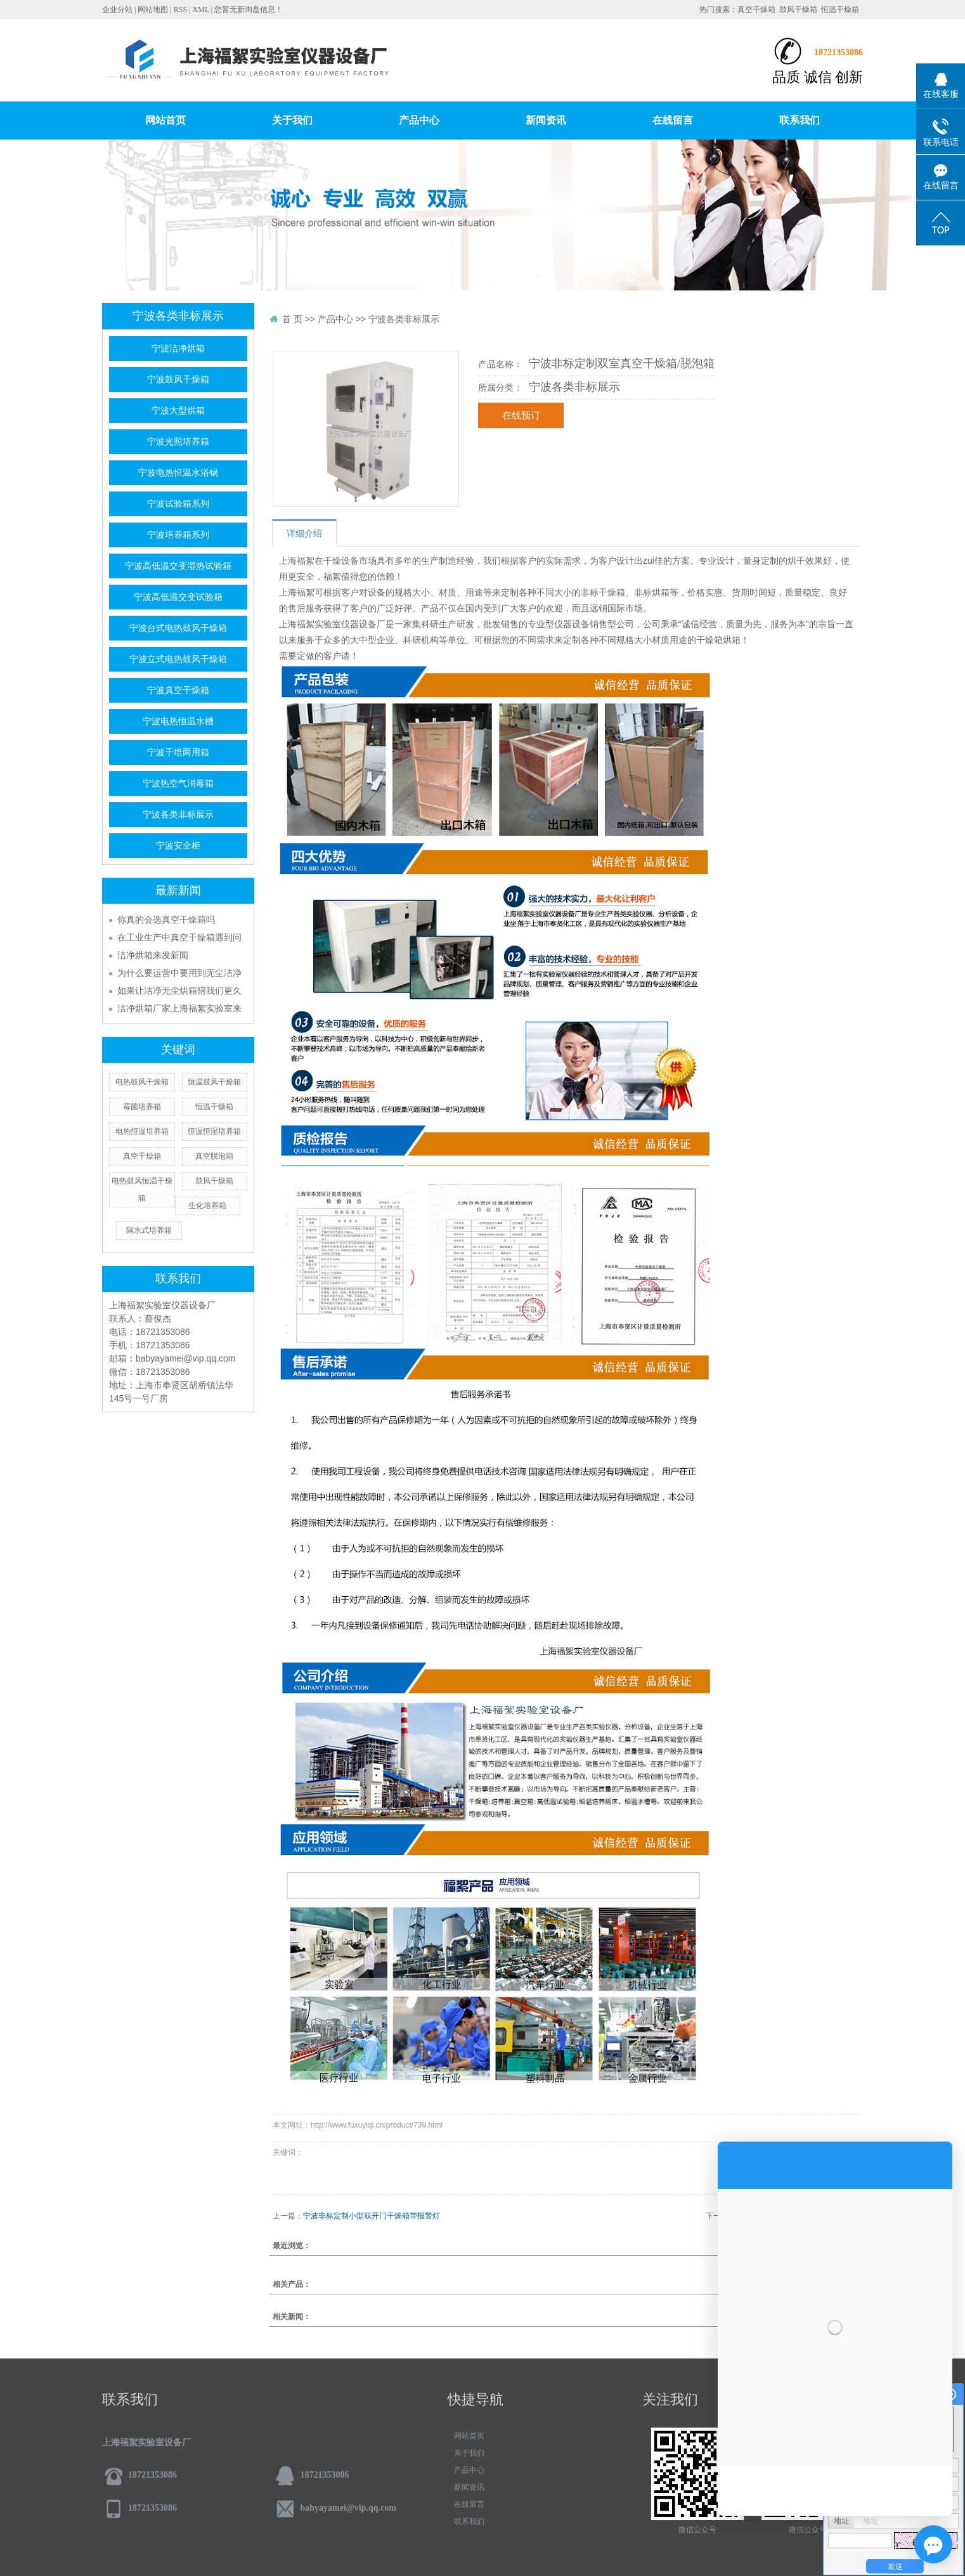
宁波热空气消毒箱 (178, 783)
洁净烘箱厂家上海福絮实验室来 (179, 1008)
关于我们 (292, 120)
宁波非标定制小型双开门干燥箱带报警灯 (371, 2215)
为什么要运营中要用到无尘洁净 (179, 973)
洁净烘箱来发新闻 (152, 955)
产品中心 (419, 120)
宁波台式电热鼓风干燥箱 (178, 628)
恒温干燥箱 (840, 9)
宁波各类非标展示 (178, 814)
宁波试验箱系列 (178, 504)
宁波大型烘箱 (178, 410)
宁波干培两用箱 (178, 752)
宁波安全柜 (178, 845)
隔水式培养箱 (149, 1230)
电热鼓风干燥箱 (142, 1081)
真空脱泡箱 (214, 1156)
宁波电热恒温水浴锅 (178, 473)
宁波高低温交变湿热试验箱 (178, 566)
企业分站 (117, 9)
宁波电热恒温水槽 (178, 721)
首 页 (292, 319)
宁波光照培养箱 (178, 441)
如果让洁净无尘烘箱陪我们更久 (179, 991)
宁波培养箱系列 (178, 535)
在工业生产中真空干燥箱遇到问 (179, 937)
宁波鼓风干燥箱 (178, 379)
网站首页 (165, 120)
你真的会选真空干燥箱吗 (166, 919)
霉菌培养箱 (142, 1106)
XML (201, 9)
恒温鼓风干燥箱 (214, 1081)
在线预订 (521, 415)
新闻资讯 (546, 120)
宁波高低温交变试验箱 (178, 597)
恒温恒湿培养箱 (214, 1131)
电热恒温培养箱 (142, 1131)
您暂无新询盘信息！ (248, 9)
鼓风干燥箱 (798, 9)
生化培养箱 (207, 1205)
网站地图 (153, 9)
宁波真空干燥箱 (178, 690)
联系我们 (799, 120)
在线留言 (672, 120)
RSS (180, 9)
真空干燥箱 (756, 9)
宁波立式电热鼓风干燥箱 (178, 659)
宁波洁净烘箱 (178, 348)
